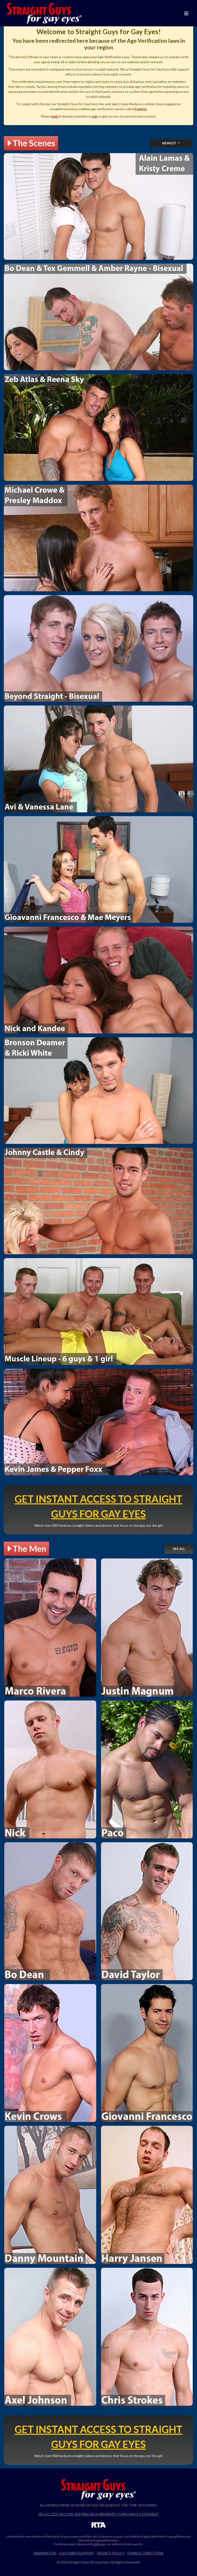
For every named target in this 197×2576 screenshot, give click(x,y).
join (94, 116)
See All (179, 1549)
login (55, 116)
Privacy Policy (110, 2553)
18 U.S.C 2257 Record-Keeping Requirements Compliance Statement (98, 2514)
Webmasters (45, 2553)
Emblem (141, 109)
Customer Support (76, 2553)
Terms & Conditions (145, 2553)
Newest (169, 143)
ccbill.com (98, 2544)
